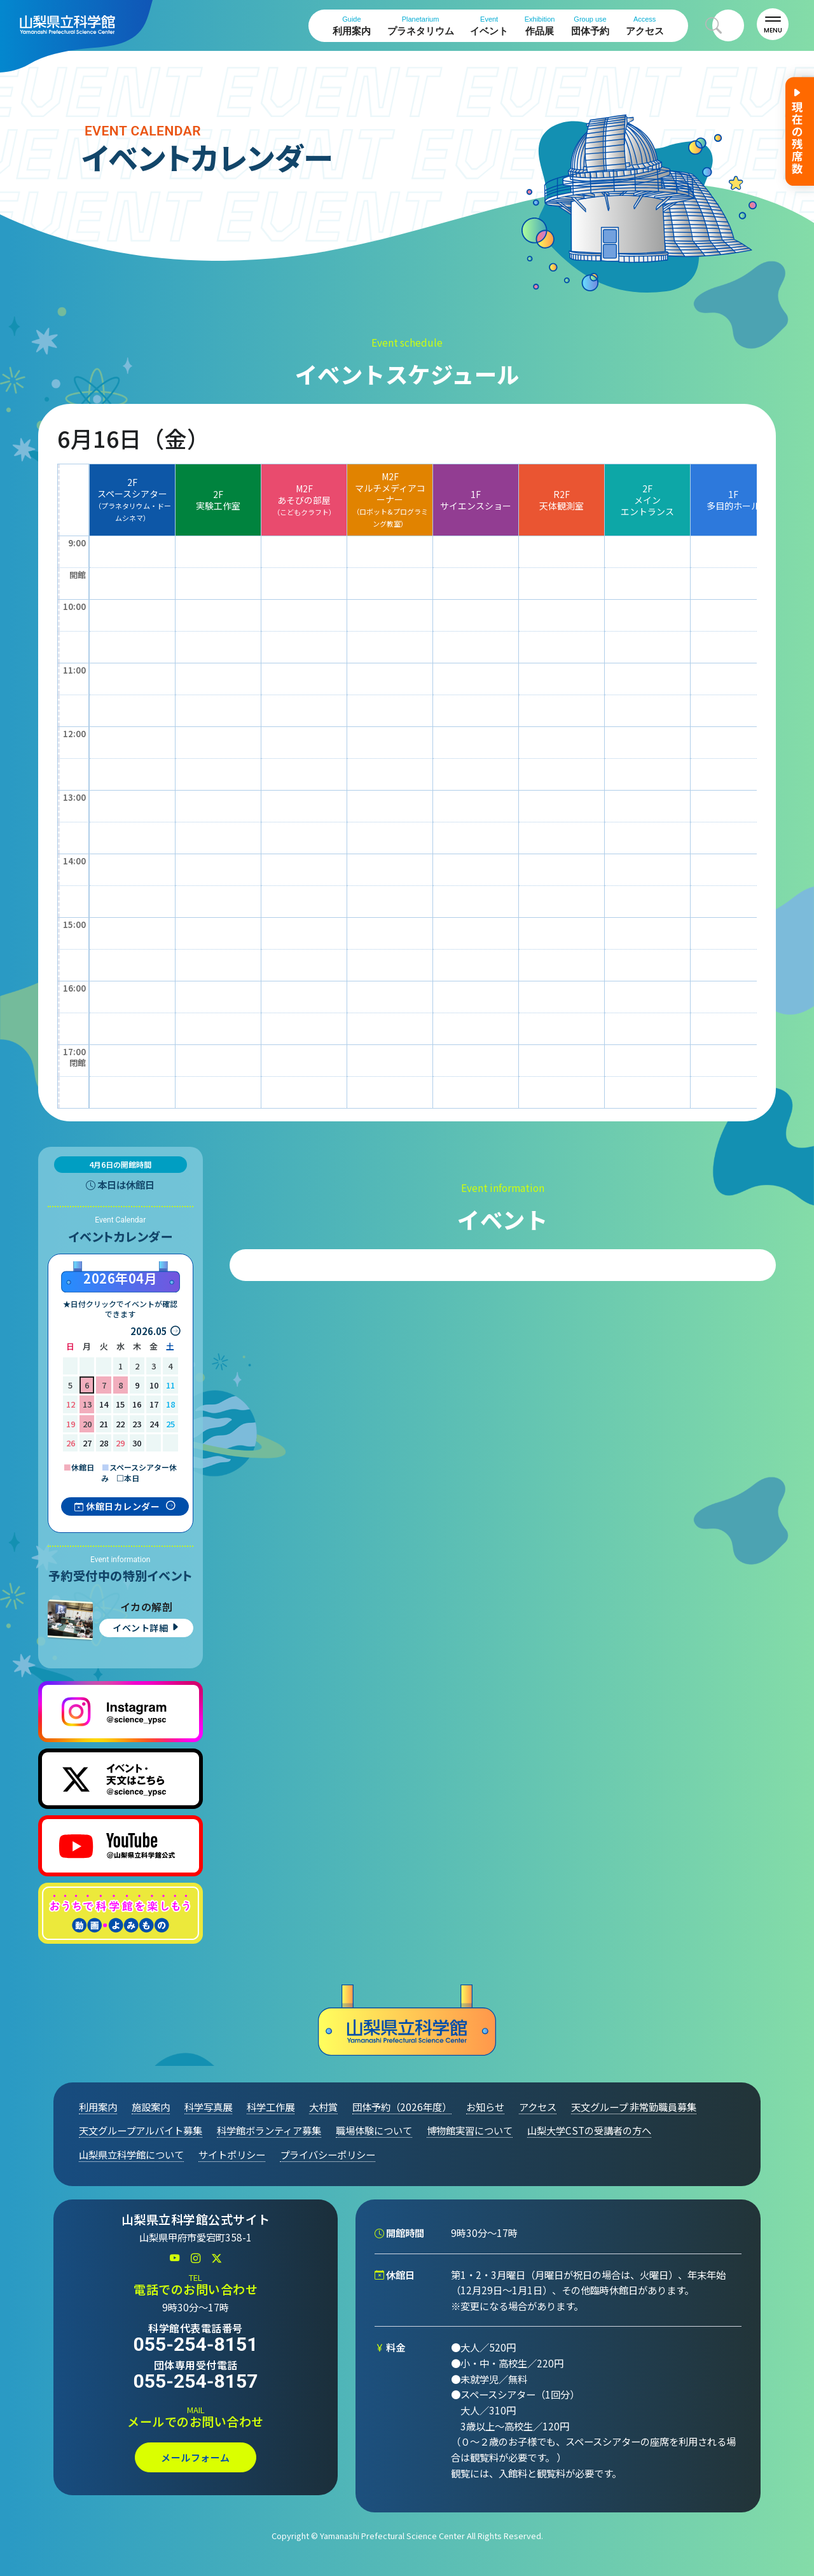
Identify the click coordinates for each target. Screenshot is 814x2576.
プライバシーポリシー (327, 2154)
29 (120, 1443)
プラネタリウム (420, 26)
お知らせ (485, 2107)
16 (136, 1404)
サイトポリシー (231, 2154)
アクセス (645, 26)
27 (87, 1443)
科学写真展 (208, 2107)
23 (136, 1424)
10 (153, 1385)
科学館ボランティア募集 (269, 2130)
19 (70, 1424)
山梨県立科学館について (131, 2154)
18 (170, 1404)
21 (103, 1424)
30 (136, 1443)
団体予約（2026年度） (402, 2107)
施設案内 (151, 2107)
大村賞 (323, 2107)
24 (153, 1424)
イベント (489, 26)
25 (170, 1424)
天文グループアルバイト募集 (140, 2130)
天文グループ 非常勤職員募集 (633, 2107)
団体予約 (590, 26)
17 (153, 1404)
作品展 (540, 26)
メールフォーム (195, 2457)
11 (170, 1385)
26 (70, 1443)
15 (120, 1404)
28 (103, 1443)
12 (70, 1404)
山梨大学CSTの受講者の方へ (589, 2130)
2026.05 (148, 1331)
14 (103, 1404)
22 (120, 1424)
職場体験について (374, 2130)
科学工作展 (270, 2107)
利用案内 (352, 26)
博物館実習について (470, 2130)
